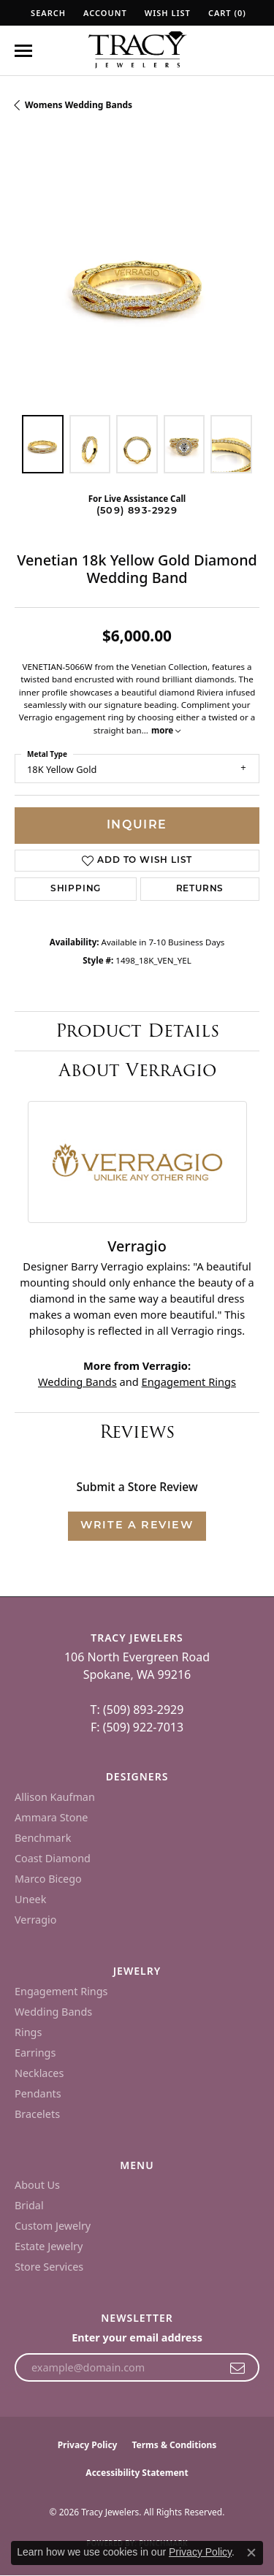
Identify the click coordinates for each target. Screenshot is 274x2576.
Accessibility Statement (136, 2472)
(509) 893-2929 (137, 511)
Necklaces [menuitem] (39, 2073)
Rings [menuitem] (28, 2032)
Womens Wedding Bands (78, 105)
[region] (137, 278)
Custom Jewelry (53, 2226)
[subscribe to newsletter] (238, 2368)
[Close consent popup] (251, 2552)
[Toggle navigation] (23, 50)
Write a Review (136, 1525)
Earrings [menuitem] (35, 2052)
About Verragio (137, 1069)
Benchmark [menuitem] (43, 1838)
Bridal (29, 2205)
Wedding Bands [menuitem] (53, 2012)
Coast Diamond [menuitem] (53, 1858)
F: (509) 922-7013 (137, 1727)
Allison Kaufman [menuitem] (55, 1797)
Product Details (137, 1030)
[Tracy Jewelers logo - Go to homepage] (137, 51)
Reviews (137, 1431)
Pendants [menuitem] (38, 2093)
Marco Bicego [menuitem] (48, 1879)
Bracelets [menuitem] (37, 2114)
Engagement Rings (189, 1381)
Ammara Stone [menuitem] (51, 1817)
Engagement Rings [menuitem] (61, 1991)
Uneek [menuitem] (30, 1899)
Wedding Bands (77, 1381)
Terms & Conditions (174, 2445)
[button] (47, 13)
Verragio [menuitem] (35, 1920)
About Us (37, 2185)
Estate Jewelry (49, 2246)
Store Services (49, 2267)
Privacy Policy (88, 2445)
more (165, 730)
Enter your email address (137, 2337)
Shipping (75, 889)
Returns (200, 889)
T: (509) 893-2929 (137, 1710)
